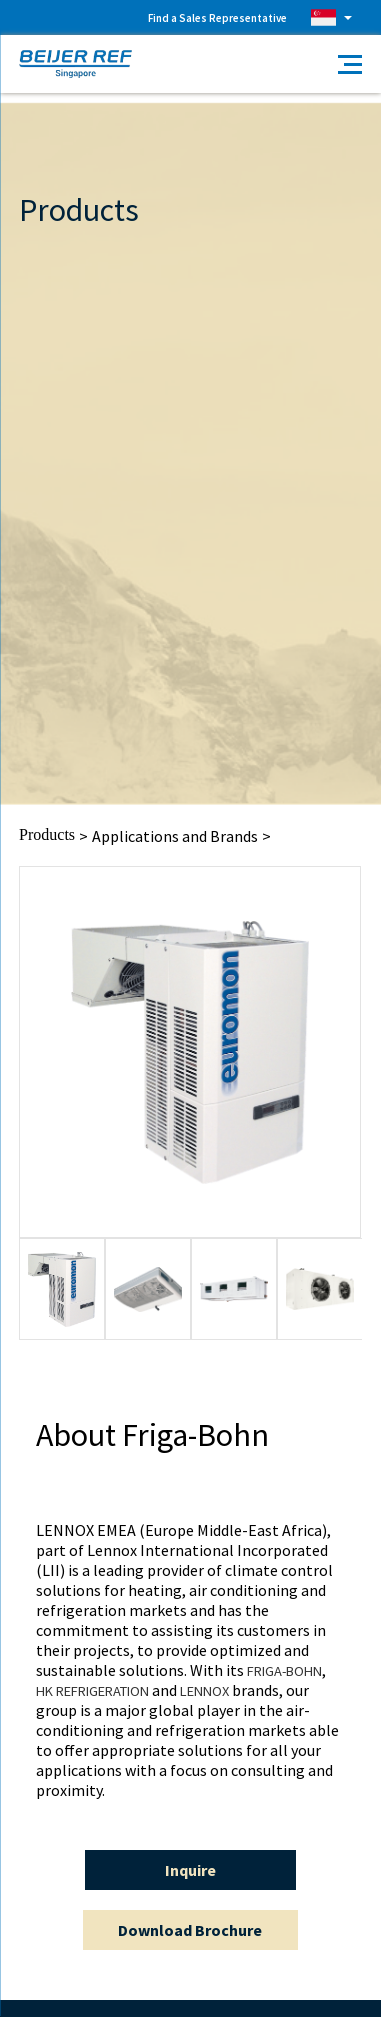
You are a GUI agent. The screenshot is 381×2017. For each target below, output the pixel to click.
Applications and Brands (175, 836)
